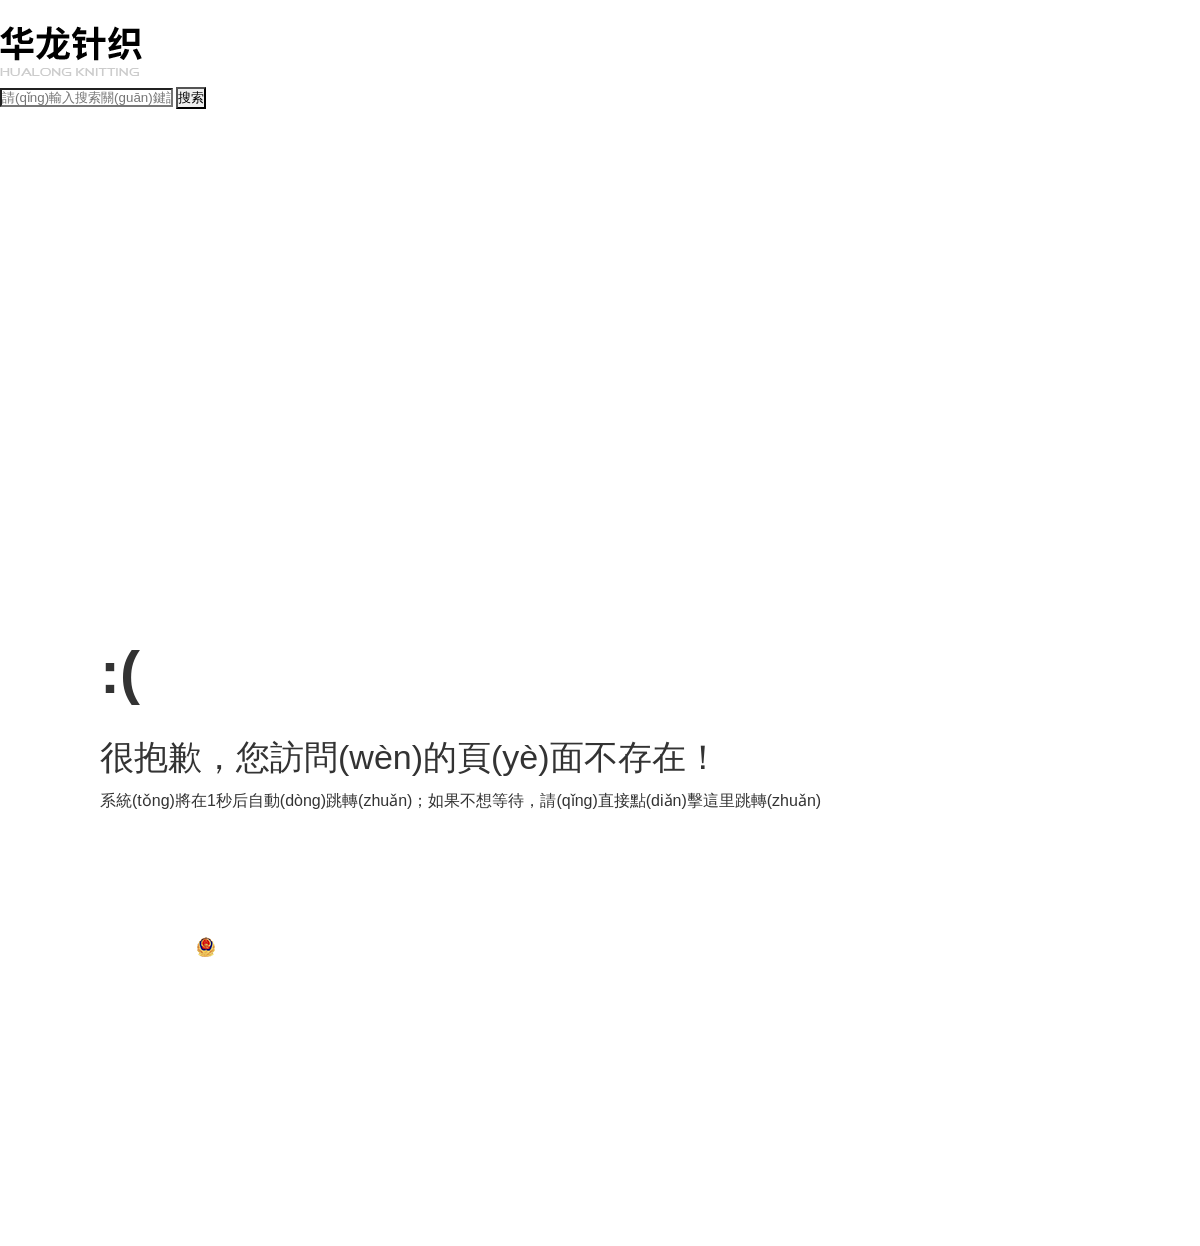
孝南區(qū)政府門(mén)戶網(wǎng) (144, 926)
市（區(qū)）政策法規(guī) (363, 443)
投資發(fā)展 (33, 270)
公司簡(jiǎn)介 (37, 183)
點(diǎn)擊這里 (682, 800)
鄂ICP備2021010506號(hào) (117, 953)
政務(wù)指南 (35, 486)
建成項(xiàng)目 (312, 313)
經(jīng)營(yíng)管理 (53, 248)
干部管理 (269, 399)
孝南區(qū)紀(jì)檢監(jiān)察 (506, 926)
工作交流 (301, 356)
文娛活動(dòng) (370, 356)
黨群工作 (24, 378)
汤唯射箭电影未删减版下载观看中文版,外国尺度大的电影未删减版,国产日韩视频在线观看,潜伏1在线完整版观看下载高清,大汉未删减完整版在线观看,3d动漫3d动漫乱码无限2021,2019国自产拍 (510, 10)
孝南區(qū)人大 (280, 926)
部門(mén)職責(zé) (334, 183)
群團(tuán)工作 (418, 399)
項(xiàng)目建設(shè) (56, 291)
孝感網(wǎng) (618, 926)
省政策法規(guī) (246, 443)
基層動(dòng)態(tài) (422, 227)
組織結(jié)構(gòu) (126, 183)
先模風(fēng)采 (138, 356)
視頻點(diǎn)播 (276, 227)
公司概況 (24, 162)
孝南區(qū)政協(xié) (377, 926)
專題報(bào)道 (196, 227)
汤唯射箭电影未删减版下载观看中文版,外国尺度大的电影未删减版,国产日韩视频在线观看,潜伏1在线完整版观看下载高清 (320, 996)
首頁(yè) (22, 140)
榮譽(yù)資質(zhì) (434, 183)
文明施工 (243, 313)
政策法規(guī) (36, 421)
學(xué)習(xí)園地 (227, 356)
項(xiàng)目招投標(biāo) (63, 313)
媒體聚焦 (344, 227)
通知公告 (131, 227)
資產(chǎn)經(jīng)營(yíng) (303, 270)
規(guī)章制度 (36, 443)
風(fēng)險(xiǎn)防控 (431, 270)
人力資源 (513, 270)
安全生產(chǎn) (582, 270)
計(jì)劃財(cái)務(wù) (175, 270)
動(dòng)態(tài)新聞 (51, 205)
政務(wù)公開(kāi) (47, 464)
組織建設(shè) (204, 399)
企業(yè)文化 (34, 335)
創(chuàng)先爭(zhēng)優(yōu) (81, 399)
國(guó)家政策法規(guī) (138, 443)
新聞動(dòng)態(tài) (51, 227)
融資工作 (93, 270)
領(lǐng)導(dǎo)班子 (229, 183)
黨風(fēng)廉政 (336, 399)
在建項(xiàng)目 (173, 313)
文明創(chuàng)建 (47, 356)
